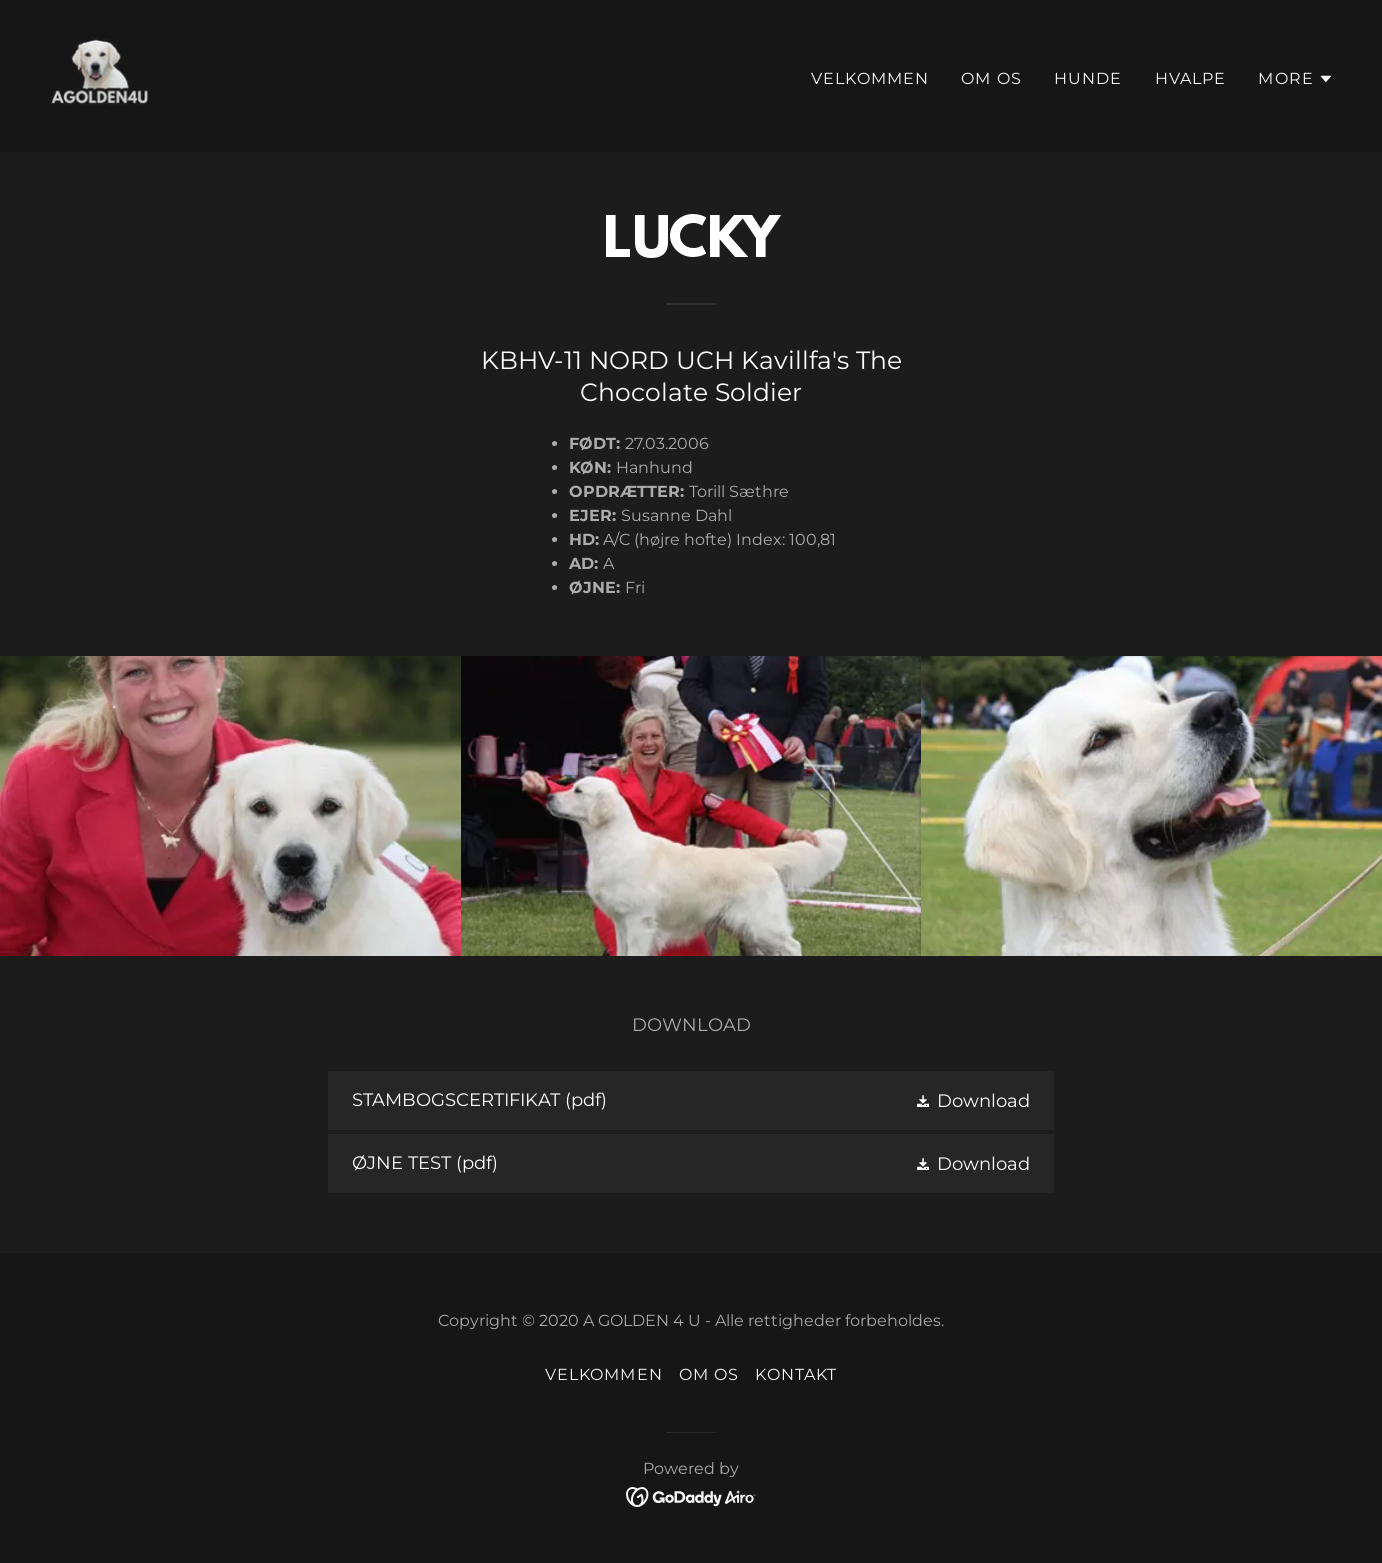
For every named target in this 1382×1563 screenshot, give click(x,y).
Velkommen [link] (870, 78)
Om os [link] (991, 78)
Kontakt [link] (796, 1374)
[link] (100, 75)
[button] (1296, 79)
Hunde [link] (1088, 78)
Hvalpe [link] (1191, 78)
